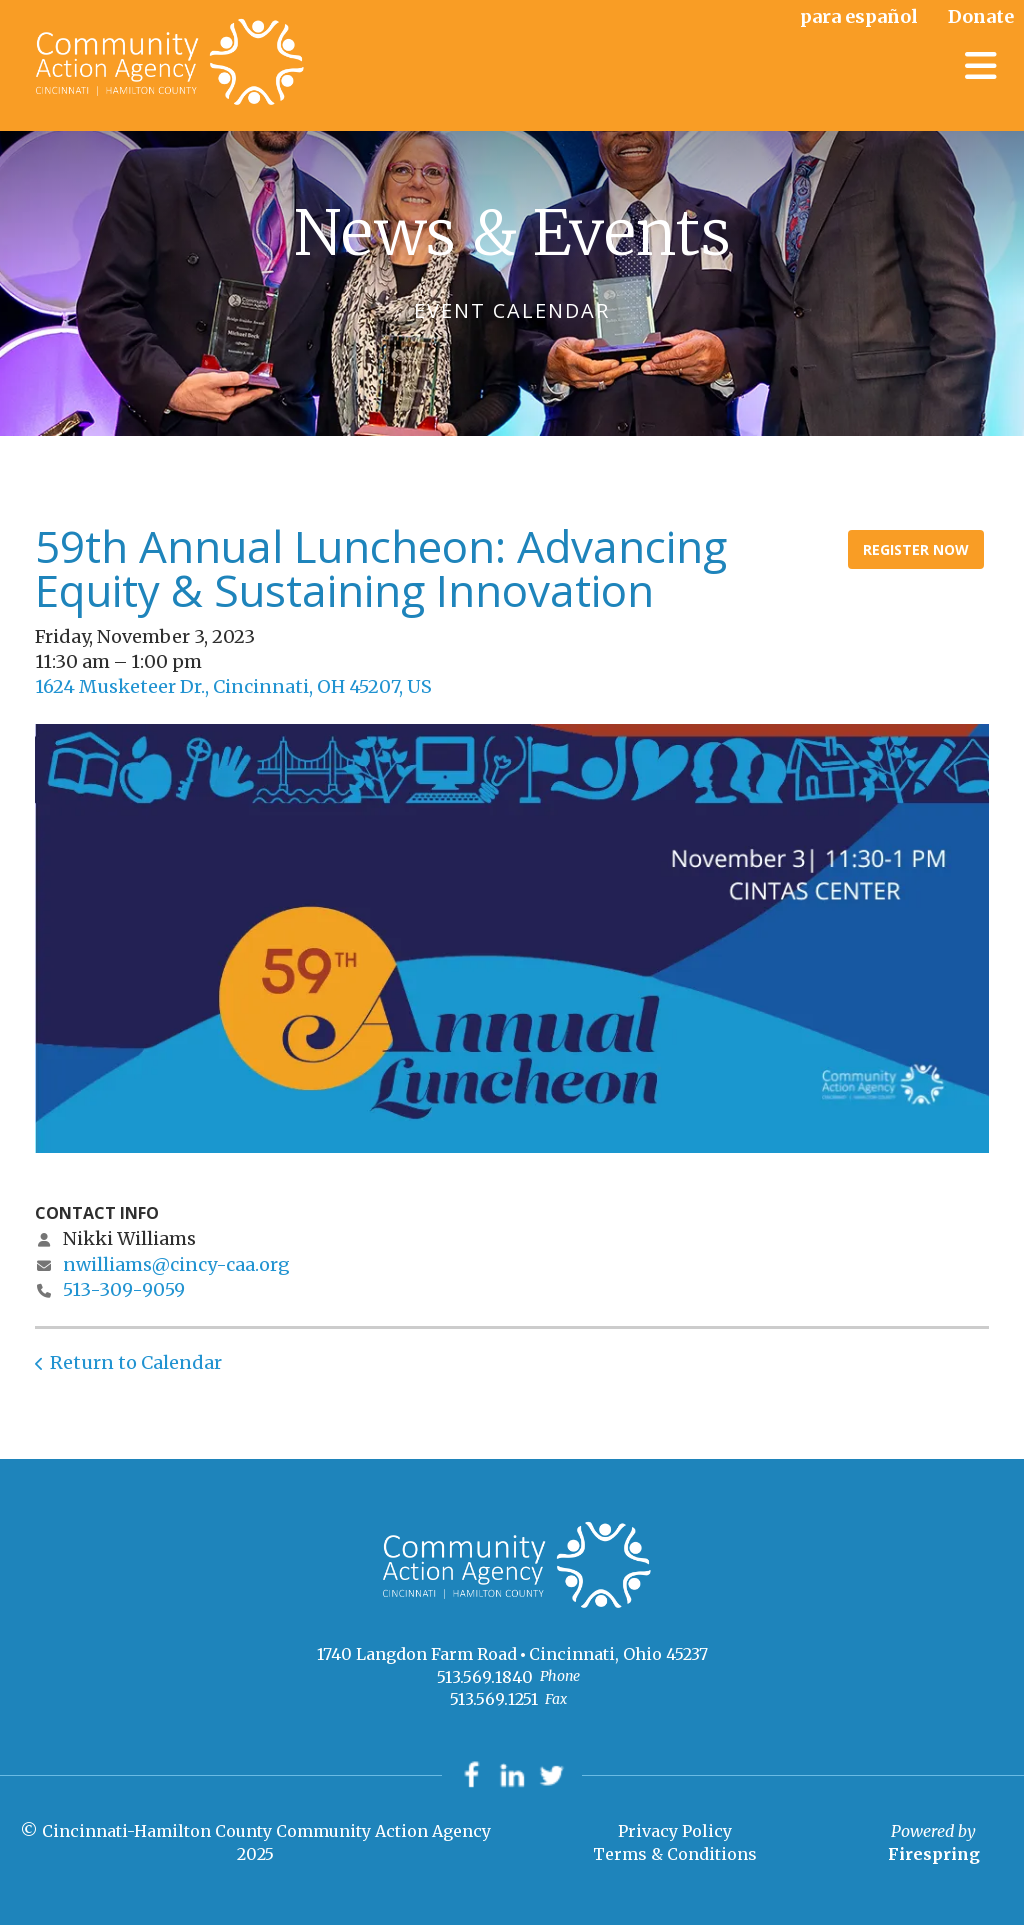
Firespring (934, 1854)
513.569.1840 (485, 1677)
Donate (981, 16)
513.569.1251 (494, 1699)
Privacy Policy (675, 1831)
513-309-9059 (124, 1289)
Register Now (916, 549)
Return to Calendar (136, 1362)
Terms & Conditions (675, 1854)
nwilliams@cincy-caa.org (176, 1264)
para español (859, 16)
